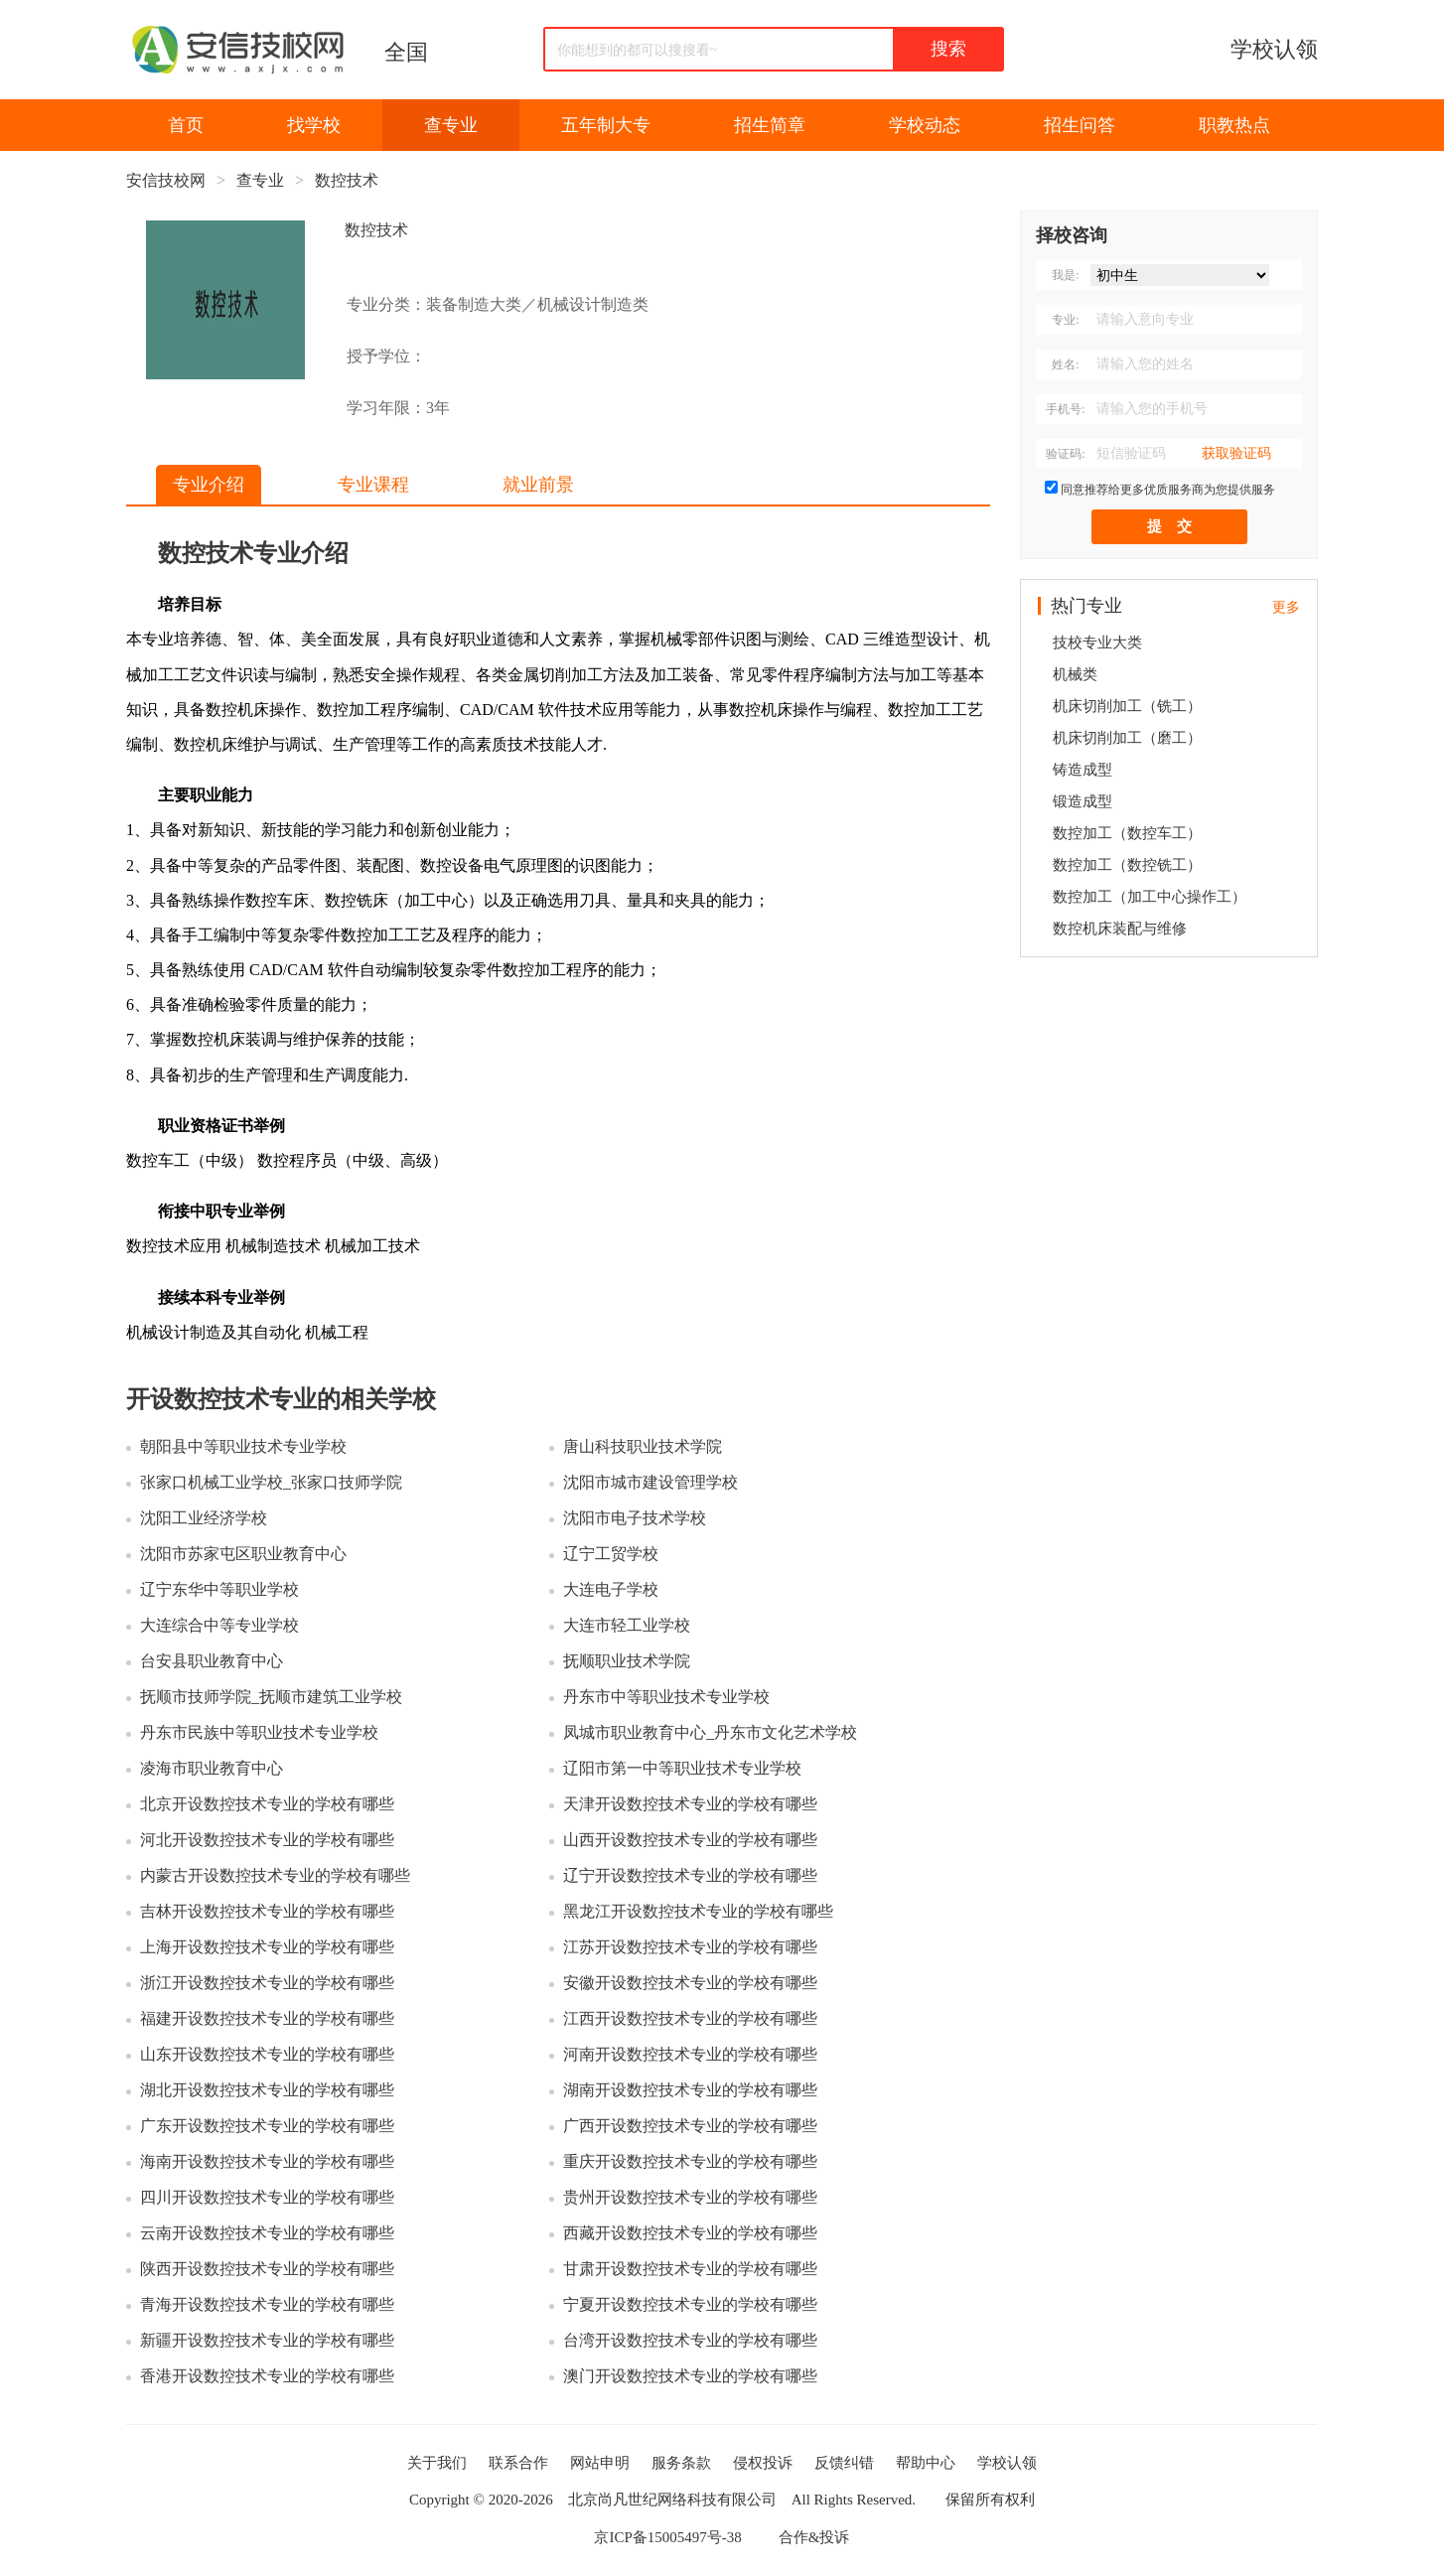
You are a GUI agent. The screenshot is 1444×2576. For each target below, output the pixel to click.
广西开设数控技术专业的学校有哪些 (690, 2125)
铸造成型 (1082, 770)
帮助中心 (925, 2463)
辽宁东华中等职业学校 (219, 1589)
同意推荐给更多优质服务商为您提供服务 (1168, 490)
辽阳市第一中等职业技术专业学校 (682, 1768)
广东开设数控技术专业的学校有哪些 (267, 2125)
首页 (186, 125)
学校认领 (1274, 49)
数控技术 (346, 180)
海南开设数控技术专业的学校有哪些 (267, 2161)
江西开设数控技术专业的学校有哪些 (690, 2018)
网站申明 (600, 2463)
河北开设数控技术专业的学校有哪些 (267, 1839)
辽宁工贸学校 (610, 1553)
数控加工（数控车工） (1127, 833)
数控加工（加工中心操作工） (1149, 897)
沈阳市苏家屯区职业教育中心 (243, 1553)
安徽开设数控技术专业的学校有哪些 (690, 1982)
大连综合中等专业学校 (219, 1625)
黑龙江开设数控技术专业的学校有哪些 (698, 1911)
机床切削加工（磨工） (1127, 738)
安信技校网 (166, 180)
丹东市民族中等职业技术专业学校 (259, 1732)
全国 (406, 52)
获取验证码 (1236, 453)
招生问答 (1079, 125)
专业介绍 (208, 485)
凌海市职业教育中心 (211, 1768)
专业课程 (373, 485)
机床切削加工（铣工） (1127, 706)
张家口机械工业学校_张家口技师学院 (271, 1482)
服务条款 (681, 2463)
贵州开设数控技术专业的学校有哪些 (690, 2197)
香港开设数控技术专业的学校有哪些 (267, 2375)
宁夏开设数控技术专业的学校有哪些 (690, 2304)
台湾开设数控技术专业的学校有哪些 (690, 2340)
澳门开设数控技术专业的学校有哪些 (690, 2375)
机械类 (1075, 674)
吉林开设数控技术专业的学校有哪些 (267, 1911)
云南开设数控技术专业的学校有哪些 (267, 2232)
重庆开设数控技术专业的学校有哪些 (690, 2161)
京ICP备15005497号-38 (667, 2537)
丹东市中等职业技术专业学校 (666, 1696)
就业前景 (538, 485)
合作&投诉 (814, 2537)
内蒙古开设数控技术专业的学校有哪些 (275, 1875)
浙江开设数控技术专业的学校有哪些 (267, 1982)
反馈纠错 (844, 2463)
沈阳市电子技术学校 (634, 1517)
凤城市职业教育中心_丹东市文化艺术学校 (710, 1732)
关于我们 (437, 2463)
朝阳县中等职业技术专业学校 (243, 1446)
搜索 (948, 49)
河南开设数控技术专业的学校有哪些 (690, 2054)
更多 (1286, 607)
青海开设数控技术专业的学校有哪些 (267, 2304)
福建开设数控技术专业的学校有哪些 (267, 2018)
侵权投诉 (763, 2463)
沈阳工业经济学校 (203, 1517)
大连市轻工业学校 (626, 1625)
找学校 (314, 125)
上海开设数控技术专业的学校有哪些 (267, 1946)
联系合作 (518, 2463)
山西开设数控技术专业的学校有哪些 (690, 1839)
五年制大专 (605, 125)
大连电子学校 (610, 1589)
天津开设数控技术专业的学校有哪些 (690, 1803)
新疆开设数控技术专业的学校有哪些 (267, 2340)
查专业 (451, 125)
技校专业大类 (1097, 642)
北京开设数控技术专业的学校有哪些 (267, 1803)
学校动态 (924, 125)
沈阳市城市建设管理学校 (650, 1482)
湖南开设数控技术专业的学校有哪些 (690, 2089)
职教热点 (1234, 125)
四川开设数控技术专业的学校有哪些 (267, 2197)
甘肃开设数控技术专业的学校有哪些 (690, 2268)
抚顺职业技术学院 (626, 1660)
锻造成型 (1082, 801)
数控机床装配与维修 (1120, 928)
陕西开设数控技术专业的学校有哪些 (267, 2268)
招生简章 (769, 125)
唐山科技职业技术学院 (642, 1446)
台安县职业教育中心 (211, 1660)
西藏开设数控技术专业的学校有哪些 (690, 2232)
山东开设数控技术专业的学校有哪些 (267, 2054)
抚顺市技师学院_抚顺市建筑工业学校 (271, 1696)
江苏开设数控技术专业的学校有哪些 (690, 1946)
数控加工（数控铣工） (1127, 865)
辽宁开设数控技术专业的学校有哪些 (690, 1875)
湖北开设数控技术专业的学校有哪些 (267, 2089)
